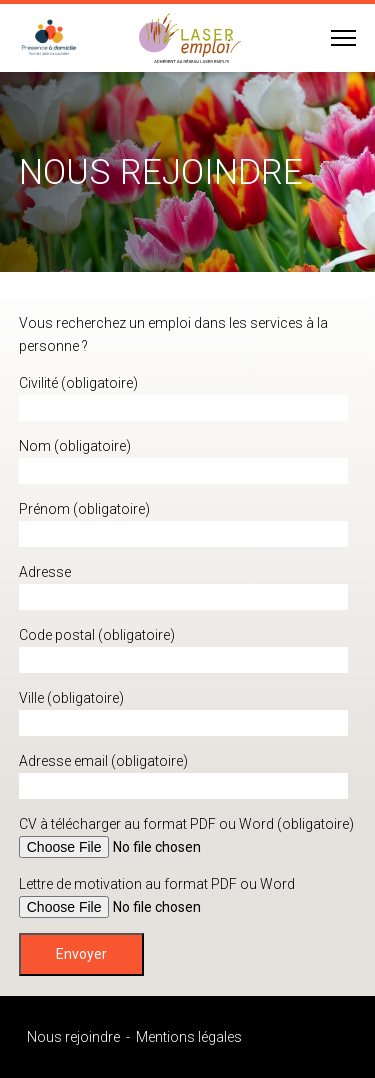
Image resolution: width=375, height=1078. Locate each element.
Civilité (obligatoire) (78, 383)
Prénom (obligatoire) (84, 509)
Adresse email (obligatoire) (103, 761)
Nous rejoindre (73, 1037)
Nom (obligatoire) (75, 446)
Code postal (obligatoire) (97, 635)
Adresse (45, 572)
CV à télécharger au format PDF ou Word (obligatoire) (186, 824)
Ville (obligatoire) (71, 698)
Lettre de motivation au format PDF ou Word (157, 884)
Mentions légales (189, 1037)
